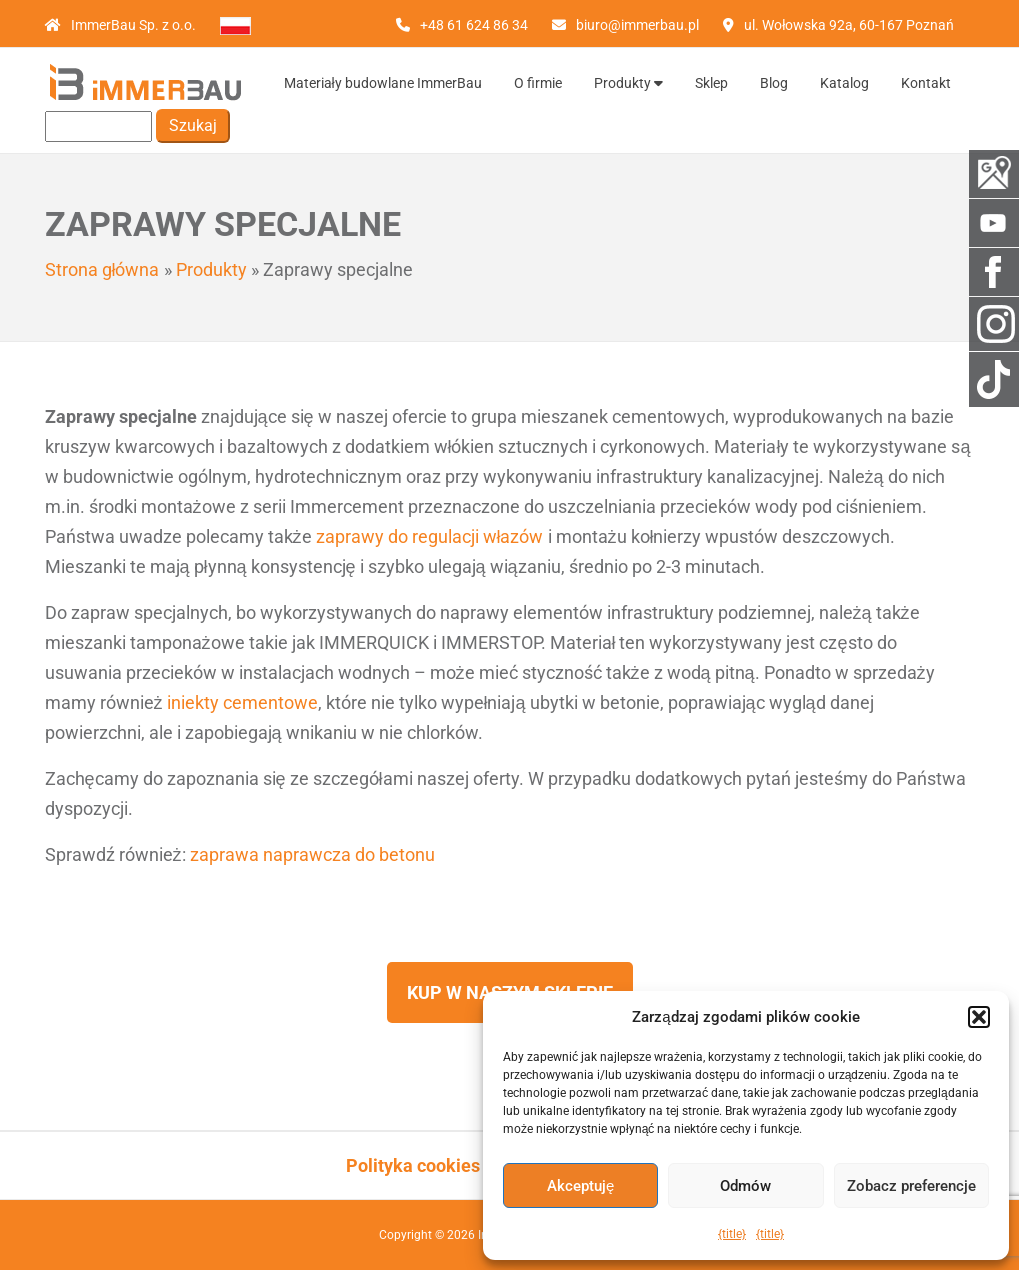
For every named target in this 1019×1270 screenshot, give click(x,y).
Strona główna (102, 269)
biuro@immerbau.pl (637, 25)
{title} (732, 1234)
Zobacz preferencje (911, 1186)
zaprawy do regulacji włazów (430, 536)
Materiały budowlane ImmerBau (383, 83)
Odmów (745, 1186)
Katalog (844, 83)
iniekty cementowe (242, 702)
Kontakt (926, 83)
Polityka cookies (413, 1165)
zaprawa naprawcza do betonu (312, 854)
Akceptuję (580, 1186)
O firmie (538, 83)
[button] (979, 1017)
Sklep (711, 83)
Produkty (628, 83)
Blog (774, 83)
